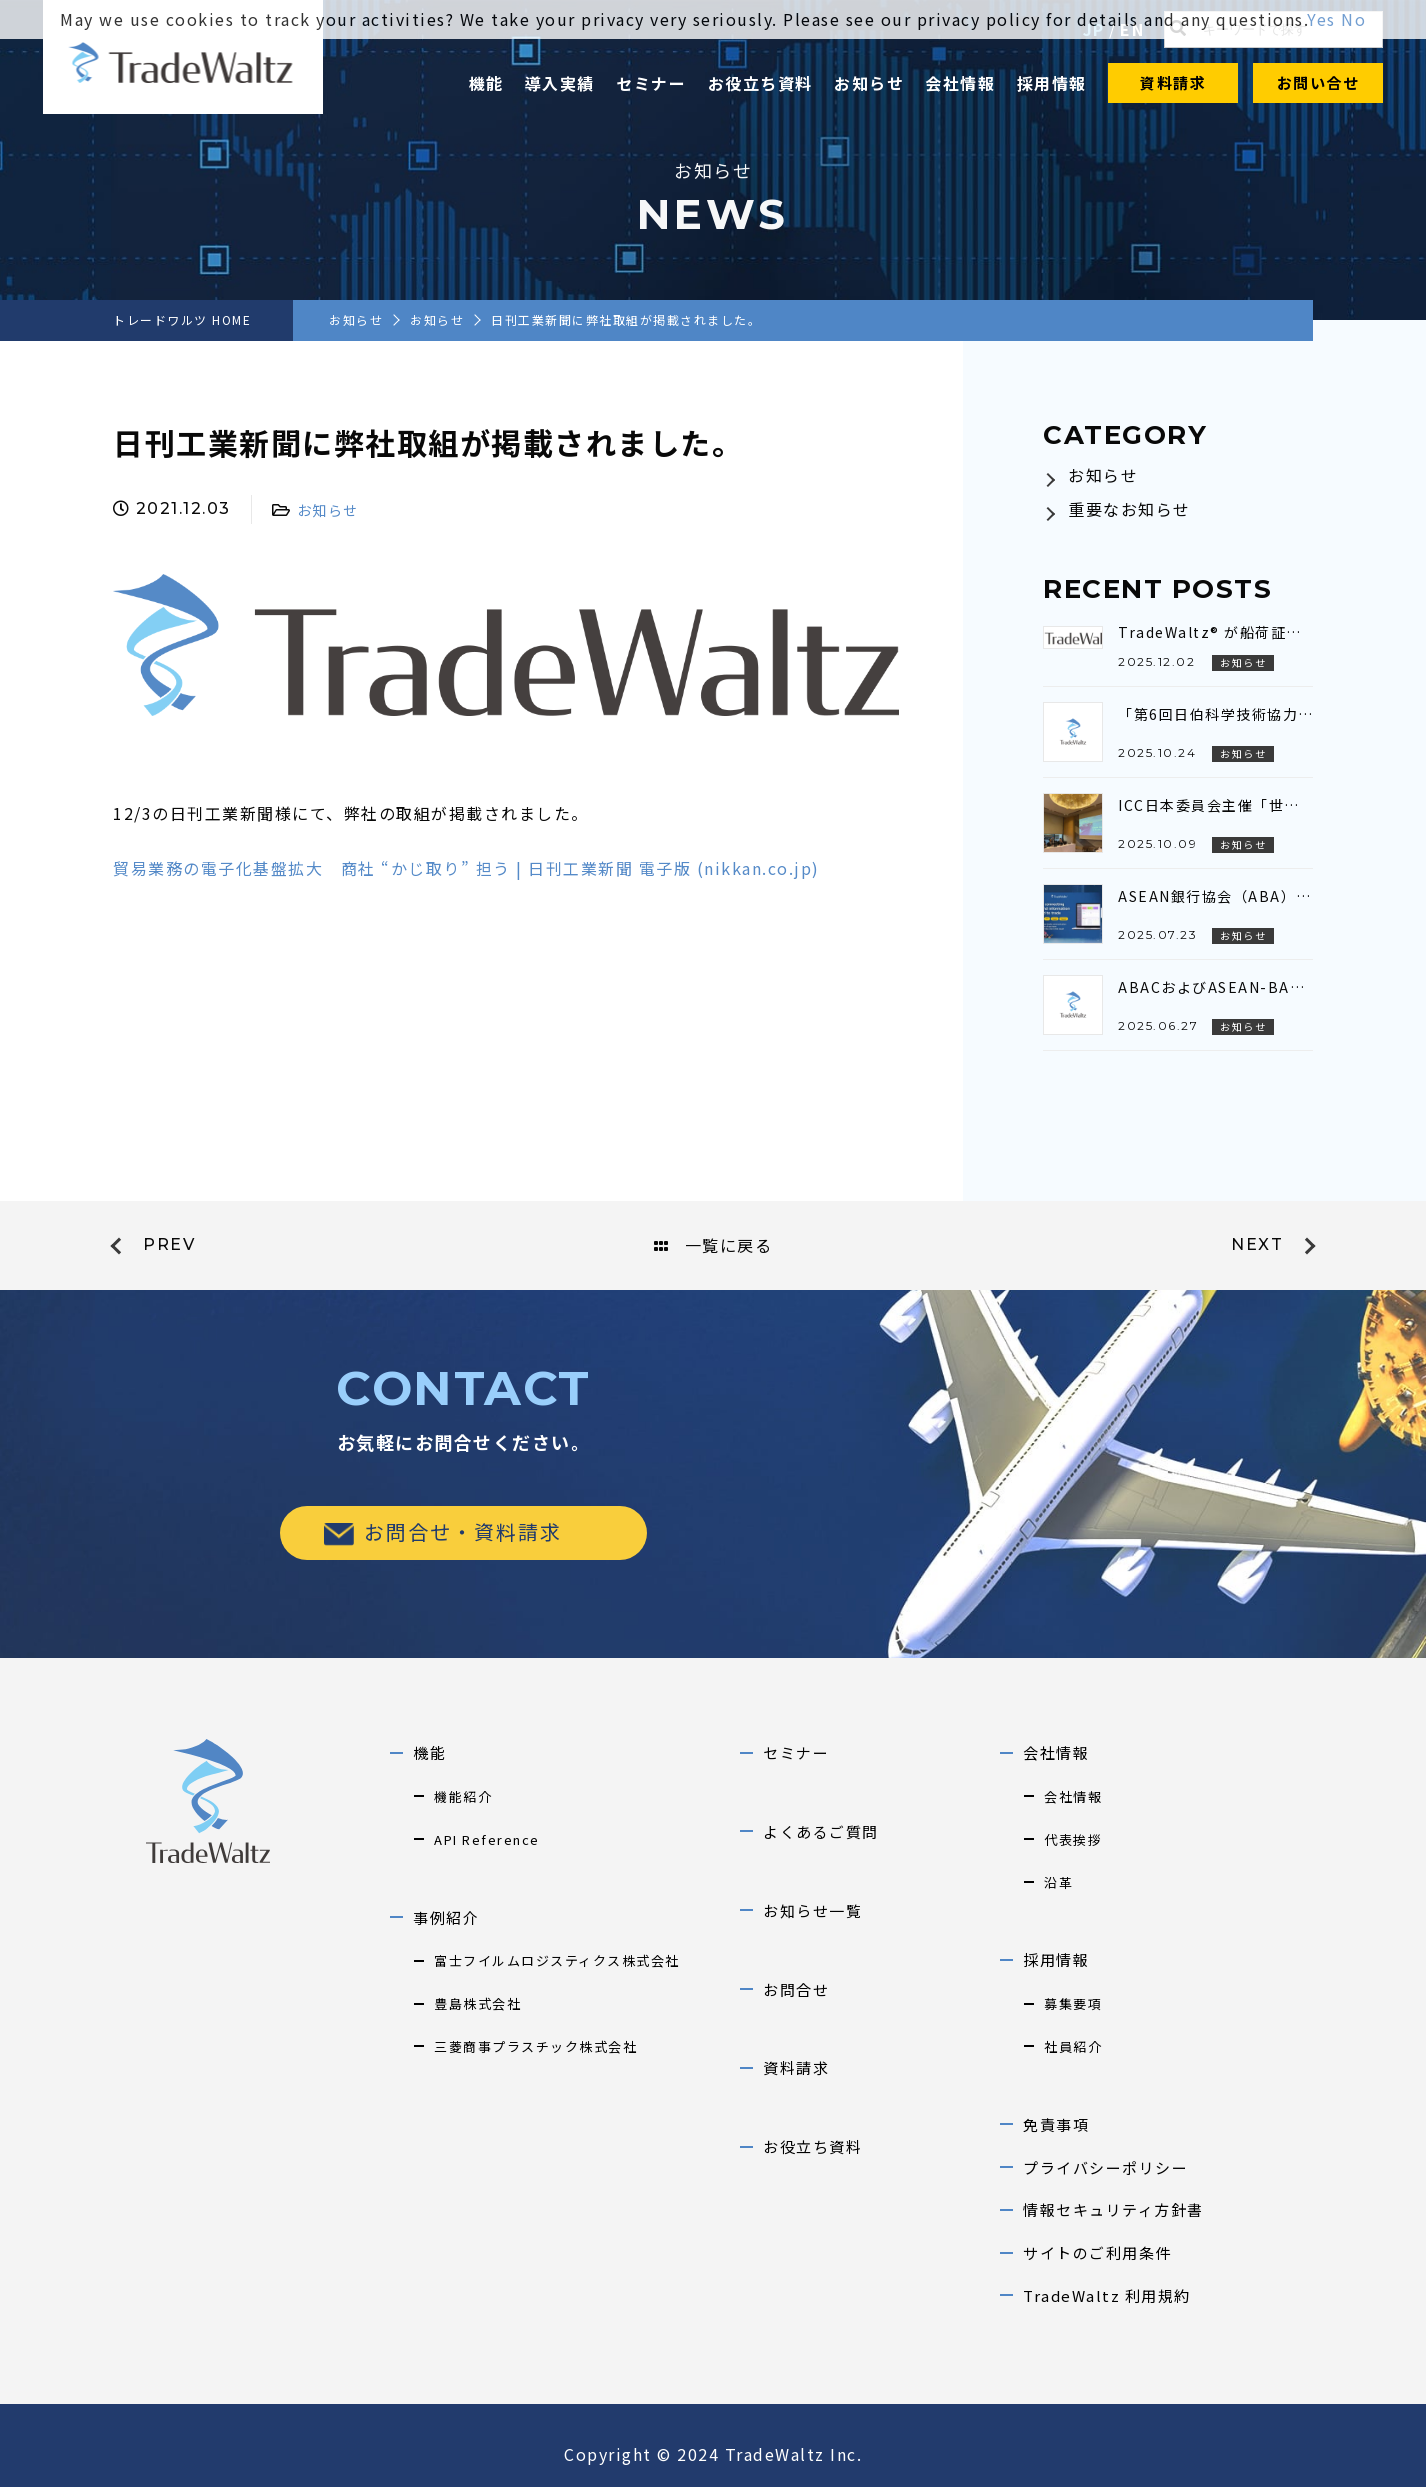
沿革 (1058, 1882)
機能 (486, 83)
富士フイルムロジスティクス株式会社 (557, 1960)
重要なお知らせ (1129, 509)
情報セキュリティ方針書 (1113, 2209)
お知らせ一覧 (812, 1910)
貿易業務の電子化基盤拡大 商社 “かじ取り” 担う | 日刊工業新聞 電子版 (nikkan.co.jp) (466, 868)
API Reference (487, 1839)
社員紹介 (1073, 2046)
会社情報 (960, 83)
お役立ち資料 (760, 83)
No (1353, 19)
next (1257, 1244)
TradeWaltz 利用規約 (1107, 2295)
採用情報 (1052, 83)
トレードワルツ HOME (182, 319)
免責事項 (1056, 2124)
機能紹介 (463, 1796)
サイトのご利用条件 (1097, 2252)
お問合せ (796, 1989)
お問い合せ (1318, 82)
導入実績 (560, 83)
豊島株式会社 (477, 2003)
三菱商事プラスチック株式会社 (535, 2046)
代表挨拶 (1073, 1839)
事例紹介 (446, 1917)
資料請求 (1173, 82)
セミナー (651, 83)
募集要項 (1073, 2003)
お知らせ (869, 83)
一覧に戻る (713, 1245)
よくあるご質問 (821, 1831)
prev (169, 1244)
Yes (1321, 19)
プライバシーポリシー (1105, 2167)
